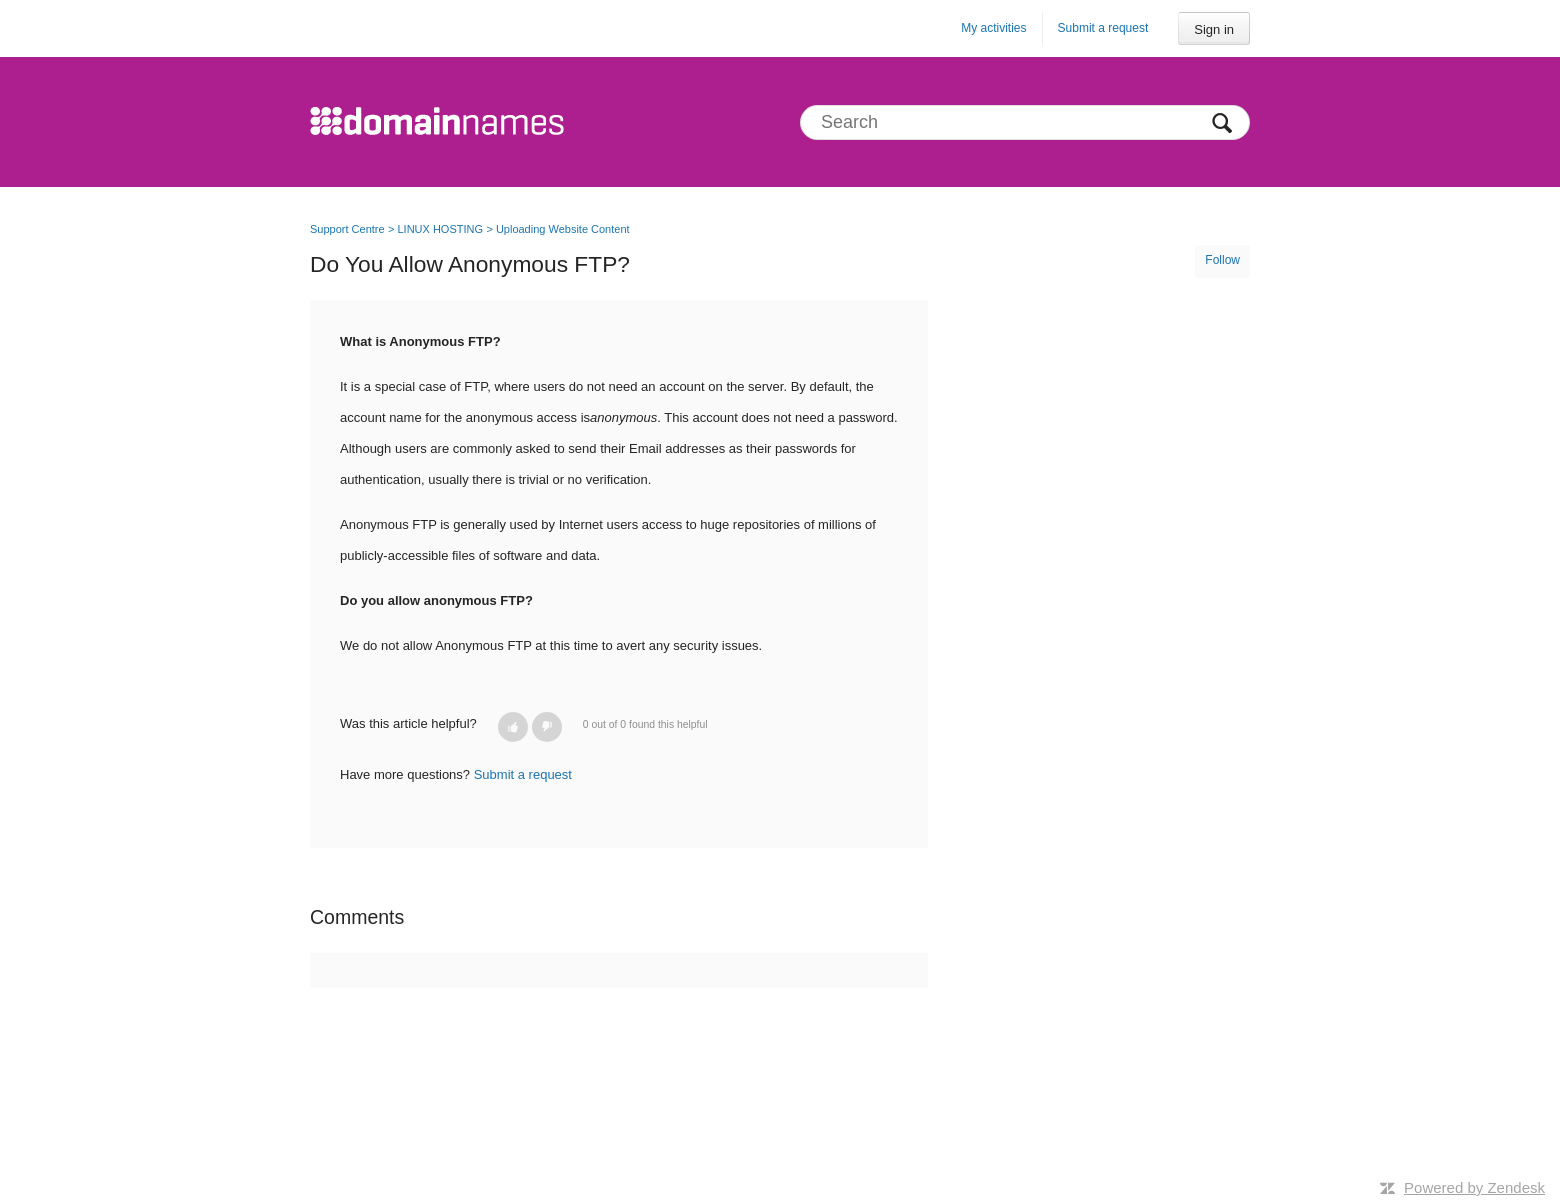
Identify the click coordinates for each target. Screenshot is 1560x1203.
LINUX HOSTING (440, 229)
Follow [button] (1222, 260)
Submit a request (1103, 28)
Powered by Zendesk (1474, 1187)
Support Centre (347, 229)
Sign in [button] (1214, 29)
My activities (993, 28)
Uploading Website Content (563, 229)
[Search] (1025, 122)
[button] (513, 727)
